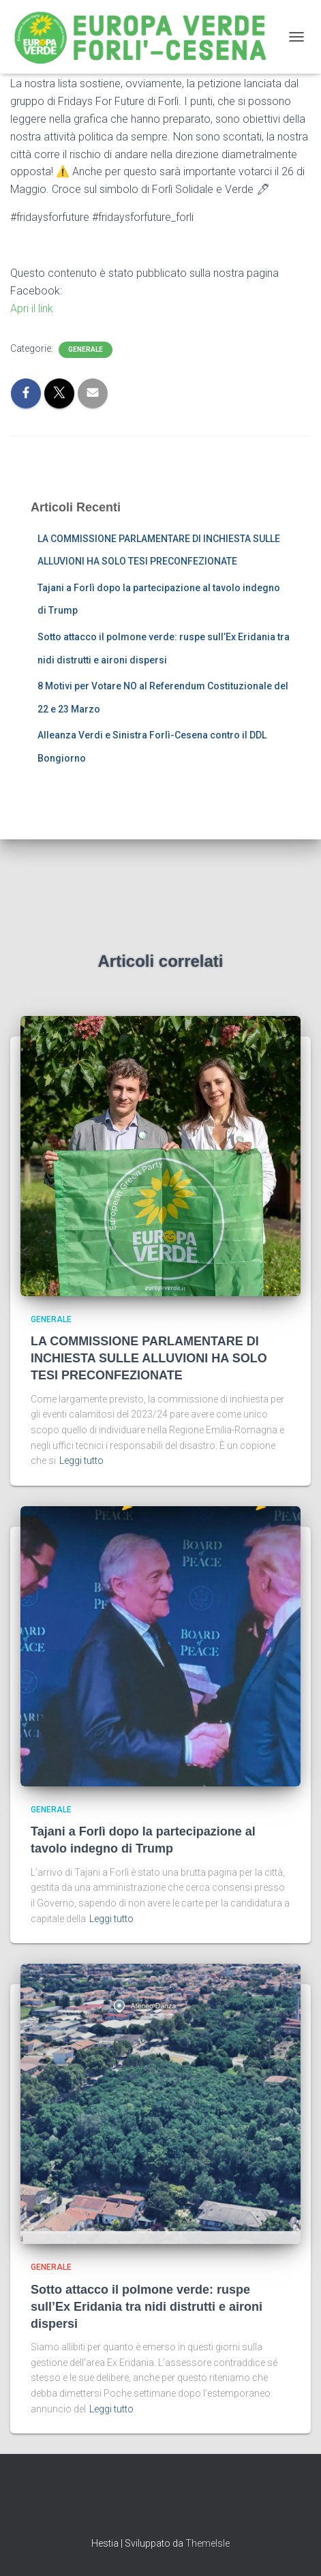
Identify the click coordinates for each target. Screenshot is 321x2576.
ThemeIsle (207, 2543)
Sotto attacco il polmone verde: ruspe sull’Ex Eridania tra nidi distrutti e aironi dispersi (146, 2307)
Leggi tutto (81, 1460)
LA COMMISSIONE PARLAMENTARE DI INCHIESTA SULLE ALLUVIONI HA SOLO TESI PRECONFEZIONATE (149, 1358)
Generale (85, 349)
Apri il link (31, 308)
